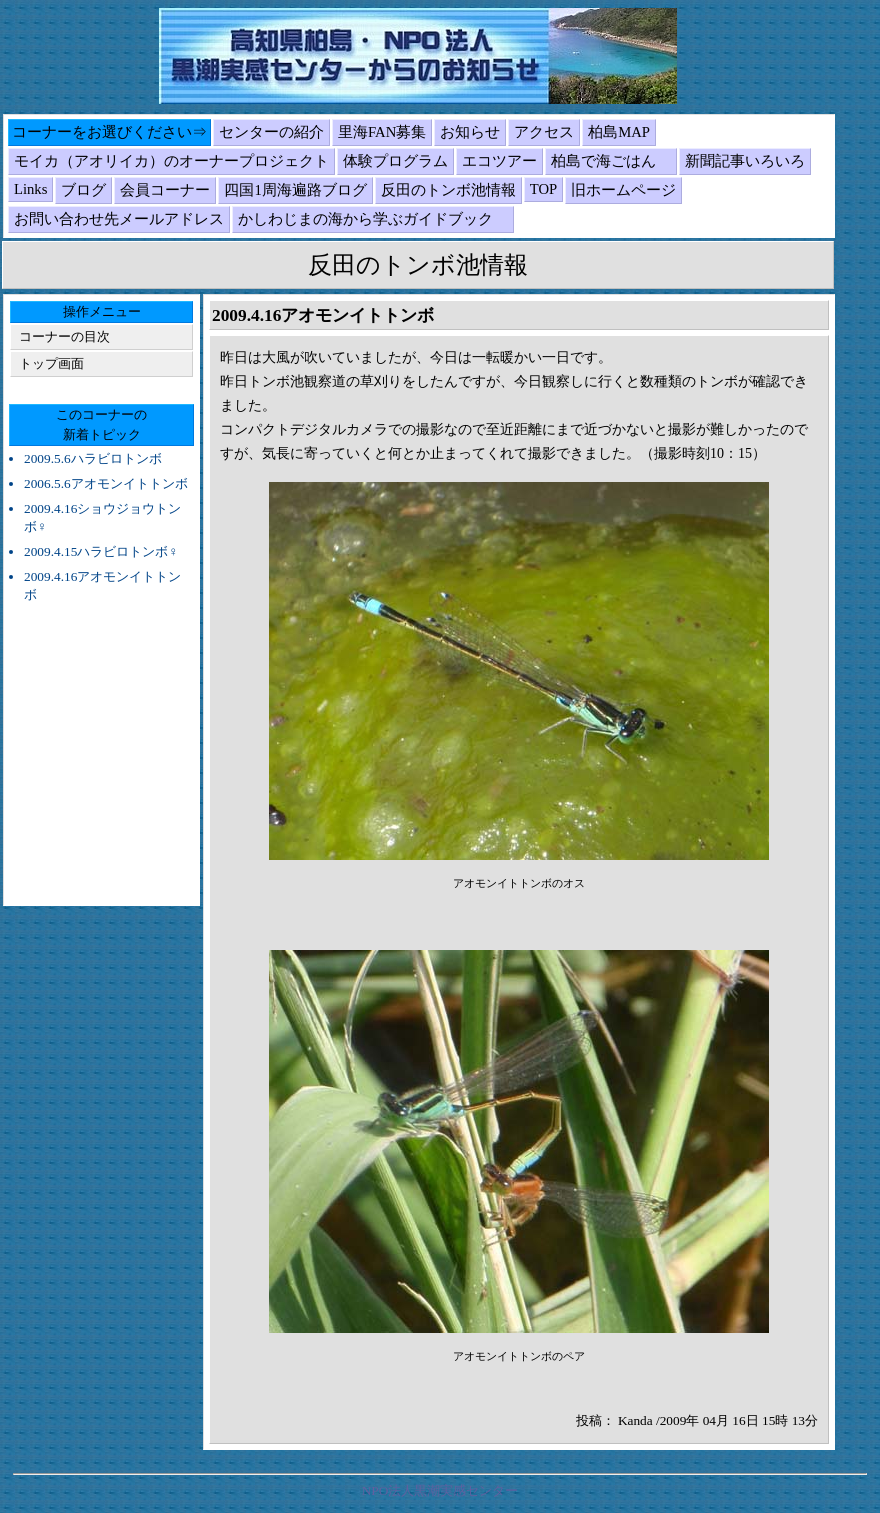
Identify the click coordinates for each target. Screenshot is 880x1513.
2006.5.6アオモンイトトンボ (106, 483)
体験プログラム (395, 161)
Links (30, 189)
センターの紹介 (271, 132)
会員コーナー (165, 190)
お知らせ (470, 132)
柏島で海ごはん (611, 161)
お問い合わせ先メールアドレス (119, 219)
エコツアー (499, 161)
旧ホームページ (623, 190)
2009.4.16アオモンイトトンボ (102, 585)
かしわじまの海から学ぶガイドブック (373, 219)
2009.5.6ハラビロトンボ (93, 458)
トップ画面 (51, 363)
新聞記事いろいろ (745, 161)
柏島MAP (619, 132)
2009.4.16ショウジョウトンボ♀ (102, 517)
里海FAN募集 (382, 132)
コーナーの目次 (64, 336)
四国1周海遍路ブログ (295, 190)
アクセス (544, 132)
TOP (543, 189)
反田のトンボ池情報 (448, 190)
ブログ (83, 190)
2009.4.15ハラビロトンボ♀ (101, 551)
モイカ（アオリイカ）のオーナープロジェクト (171, 161)
